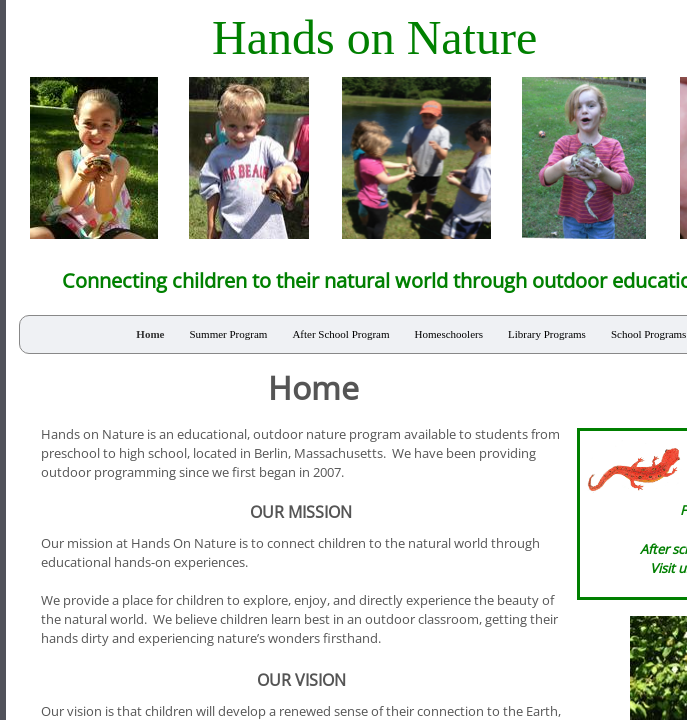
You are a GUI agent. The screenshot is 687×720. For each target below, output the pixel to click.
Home (150, 334)
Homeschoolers (449, 334)
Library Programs (547, 334)
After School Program (340, 334)
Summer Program (228, 334)
